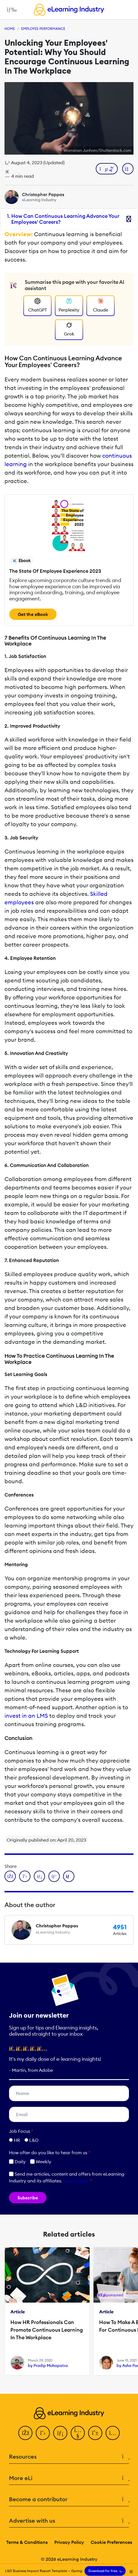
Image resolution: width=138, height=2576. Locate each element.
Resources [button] (69, 2457)
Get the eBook (33, 614)
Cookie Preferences (111, 2542)
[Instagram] (113, 2433)
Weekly (40, 2161)
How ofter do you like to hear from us (49, 2152)
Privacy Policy (69, 2542)
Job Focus (21, 2131)
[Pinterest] (95, 2433)
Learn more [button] (75, 2181)
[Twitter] (43, 2433)
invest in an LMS (26, 1715)
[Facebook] (25, 2433)
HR (17, 2140)
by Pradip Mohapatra (48, 2365)
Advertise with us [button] (69, 2521)
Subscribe (27, 2197)
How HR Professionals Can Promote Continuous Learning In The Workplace (46, 2330)
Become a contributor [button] (69, 2499)
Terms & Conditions (27, 2542)
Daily (17, 2161)
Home (10, 29)
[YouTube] (78, 2433)
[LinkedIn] (60, 2433)
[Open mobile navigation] (10, 10)
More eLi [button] (69, 2478)
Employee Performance (43, 29)
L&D (34, 2140)
